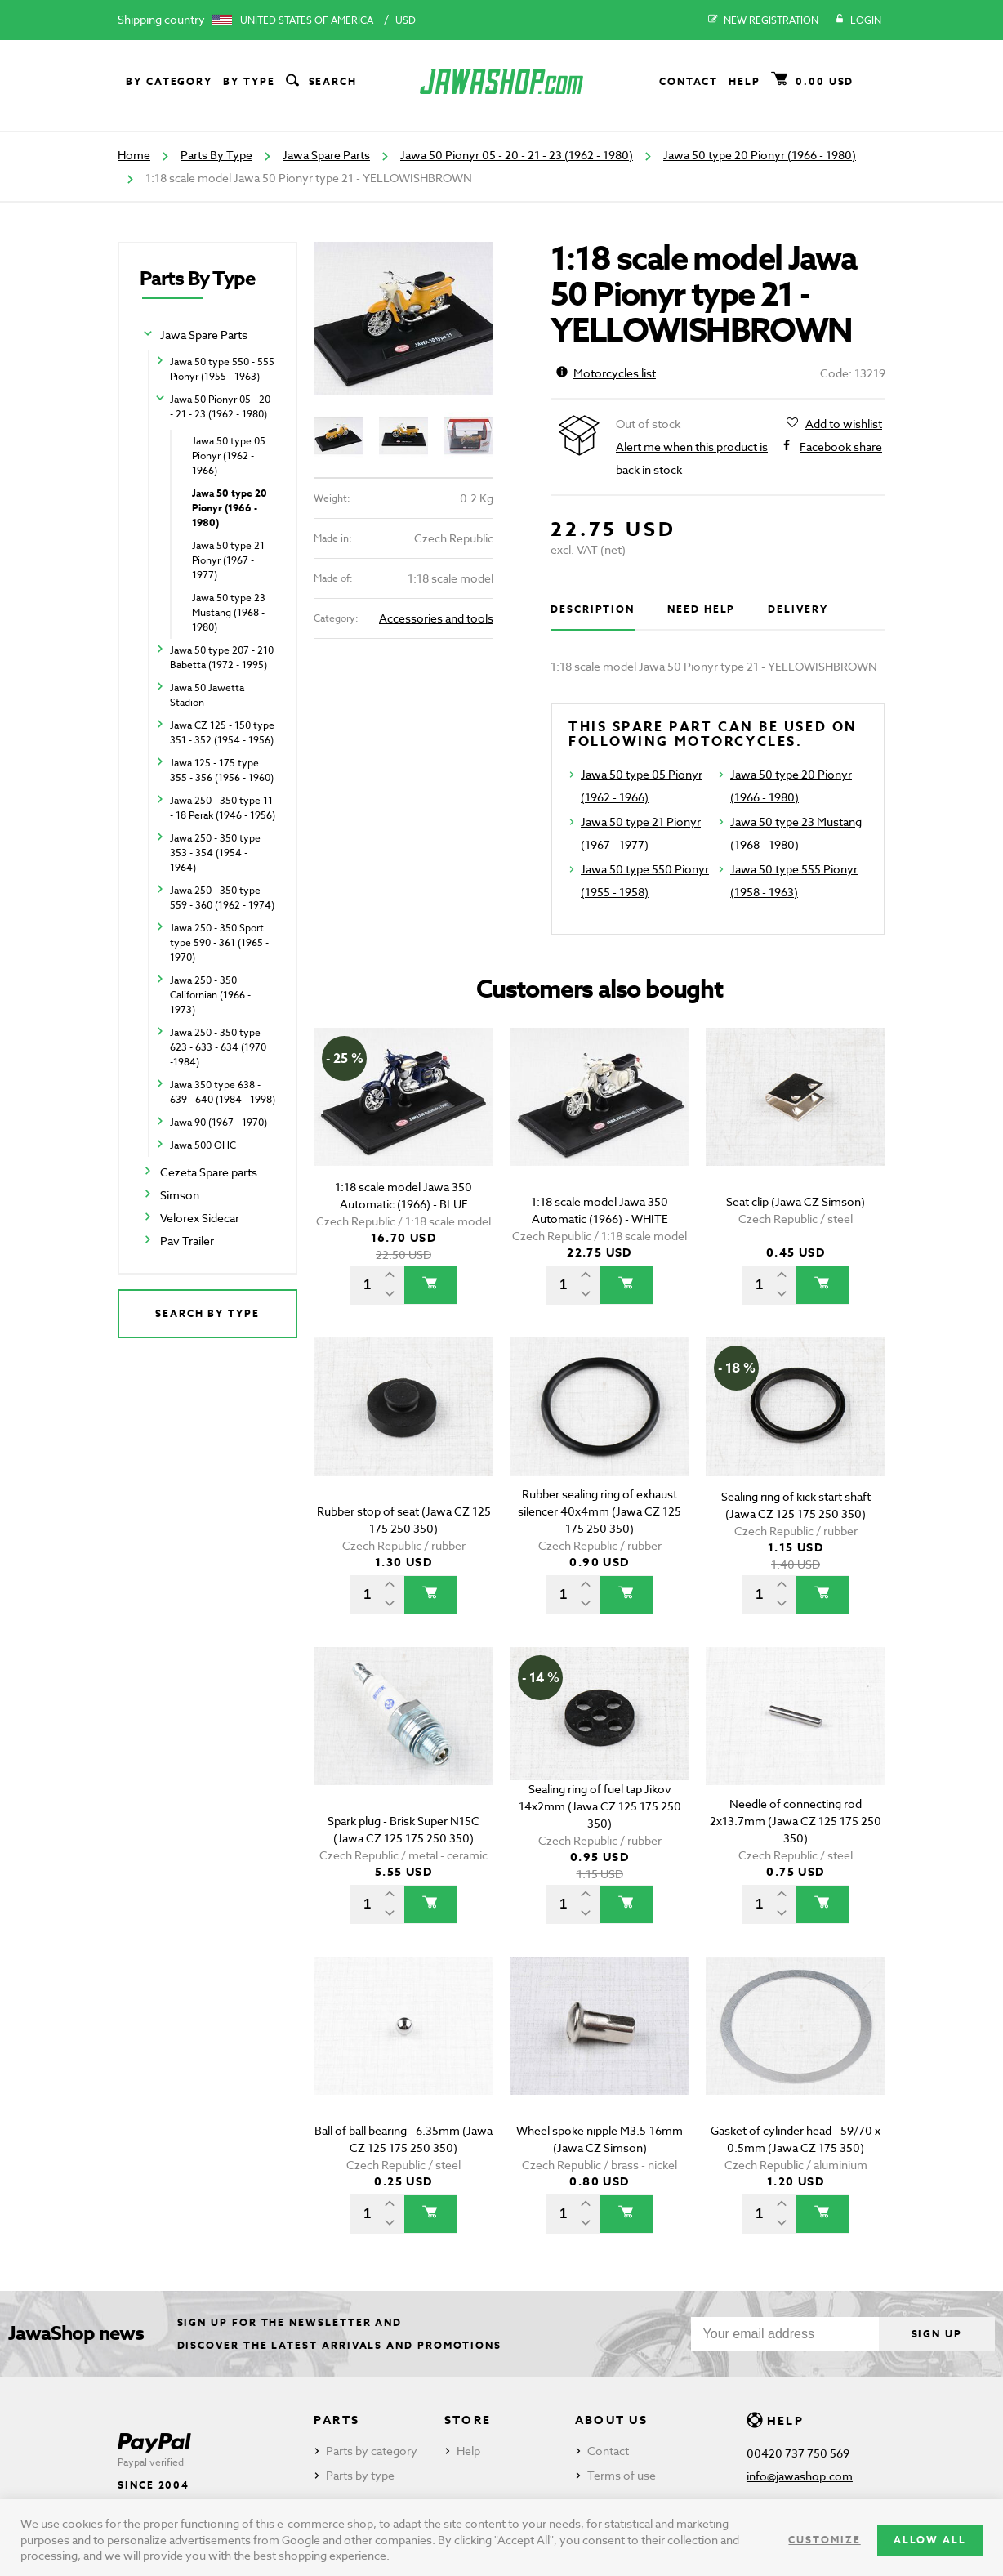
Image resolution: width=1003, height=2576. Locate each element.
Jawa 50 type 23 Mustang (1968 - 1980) (228, 612)
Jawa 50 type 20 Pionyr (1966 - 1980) (759, 155)
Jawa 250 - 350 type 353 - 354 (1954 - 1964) (215, 852)
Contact (688, 81)
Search (320, 81)
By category (169, 81)
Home (134, 155)
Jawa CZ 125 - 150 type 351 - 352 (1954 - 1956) (222, 732)
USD (405, 20)
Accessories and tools (436, 618)
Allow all (930, 2540)
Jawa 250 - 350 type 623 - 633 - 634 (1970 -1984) (218, 1047)
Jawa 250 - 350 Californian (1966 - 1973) (210, 994)
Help (744, 81)
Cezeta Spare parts (208, 1172)
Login (858, 20)
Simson (179, 1195)
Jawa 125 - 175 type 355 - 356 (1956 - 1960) (222, 770)
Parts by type (360, 2475)
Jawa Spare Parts (326, 155)
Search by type (207, 1313)
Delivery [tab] (797, 609)
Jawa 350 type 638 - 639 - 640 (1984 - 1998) (222, 1092)
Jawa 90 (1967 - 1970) (218, 1122)
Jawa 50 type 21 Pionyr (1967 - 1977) (228, 560)
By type (248, 81)
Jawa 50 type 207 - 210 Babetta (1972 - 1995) (222, 657)
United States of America (306, 20)
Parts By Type (216, 155)
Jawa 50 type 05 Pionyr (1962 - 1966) (228, 455)
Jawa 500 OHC (203, 1145)
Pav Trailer (187, 1240)
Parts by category (371, 2450)
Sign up (937, 2334)
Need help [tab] (701, 609)
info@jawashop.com (800, 2476)
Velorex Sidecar (199, 1217)
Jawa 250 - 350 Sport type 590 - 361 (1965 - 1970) (219, 942)
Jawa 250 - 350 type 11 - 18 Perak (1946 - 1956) (222, 807)
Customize (824, 2540)
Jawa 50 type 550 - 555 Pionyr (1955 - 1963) (222, 369)
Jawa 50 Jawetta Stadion (207, 695)
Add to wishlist (843, 424)
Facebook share (841, 446)
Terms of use (621, 2475)
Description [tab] (593, 609)
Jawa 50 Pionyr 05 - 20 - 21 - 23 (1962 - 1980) (516, 155)
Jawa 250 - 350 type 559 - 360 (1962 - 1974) (222, 897)
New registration (763, 20)
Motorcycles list (606, 373)
